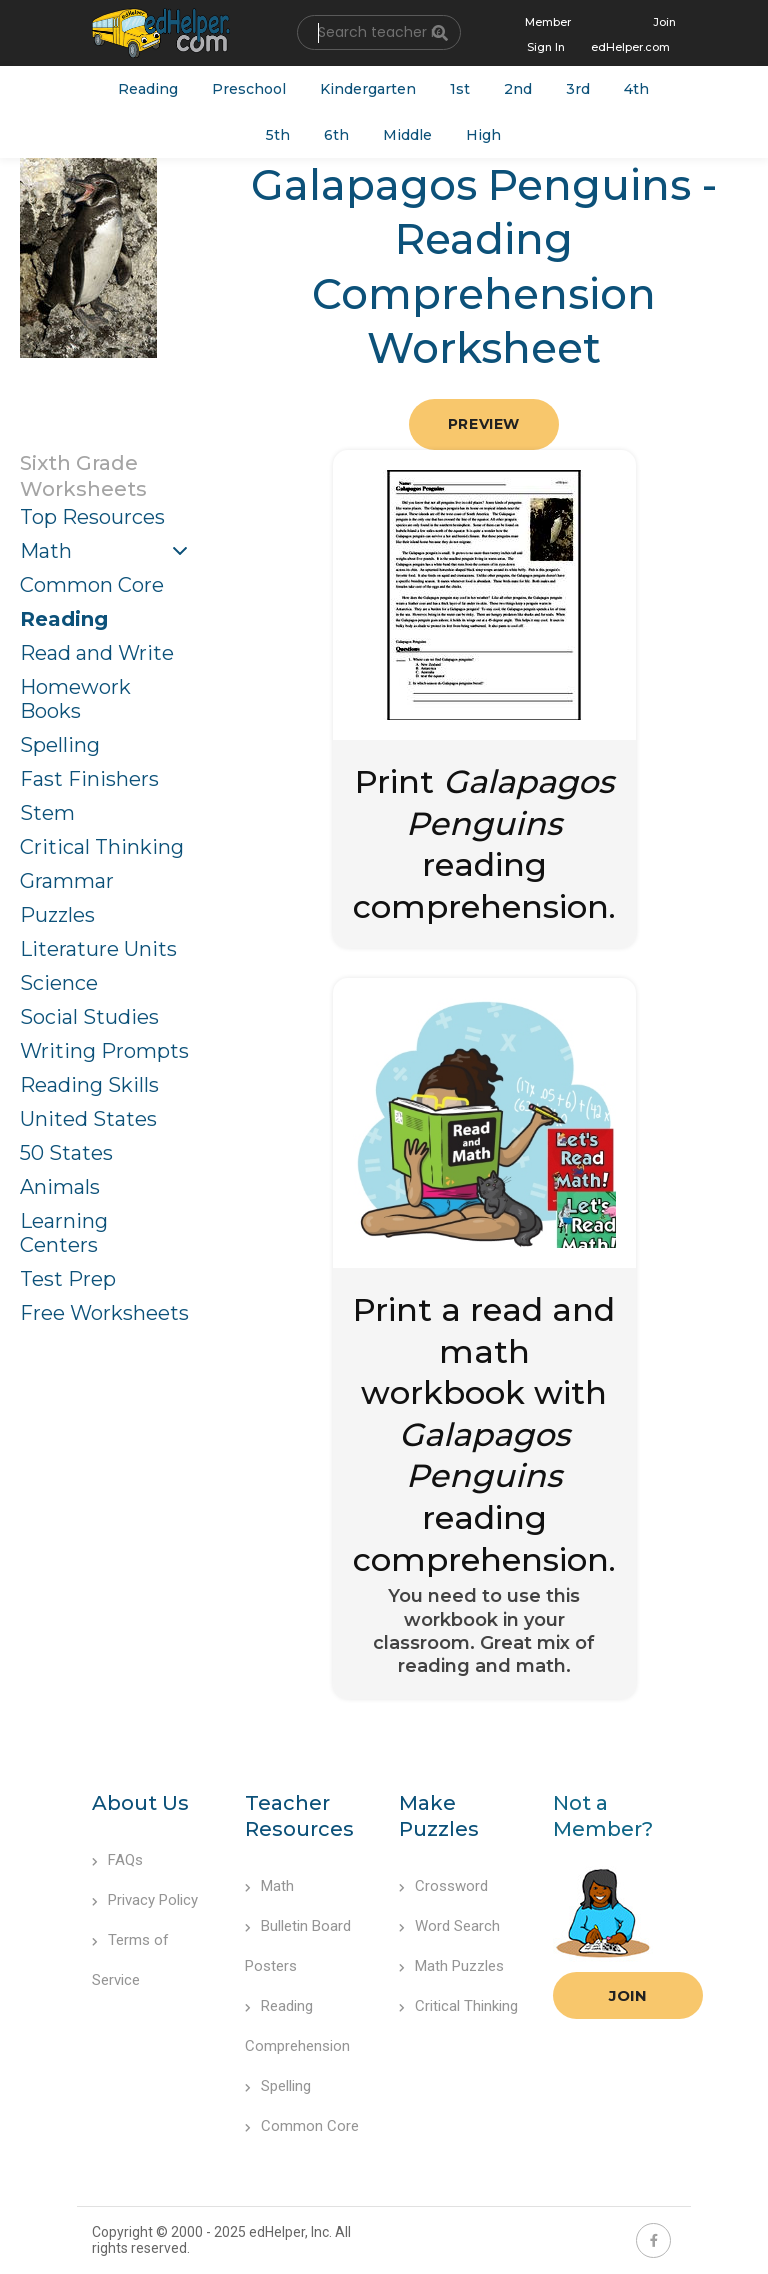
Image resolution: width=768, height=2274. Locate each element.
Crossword (443, 1886)
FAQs (117, 1860)
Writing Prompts (104, 1051)
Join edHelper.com (633, 34)
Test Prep (68, 1279)
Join (628, 1995)
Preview (484, 424)
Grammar (67, 881)
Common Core (92, 585)
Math (46, 551)
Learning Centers (64, 1233)
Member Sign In (548, 34)
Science (59, 983)
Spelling (60, 745)
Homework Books (75, 699)
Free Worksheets (104, 1313)
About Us (140, 1803)
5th (278, 135)
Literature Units (98, 949)
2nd (518, 89)
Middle (407, 135)
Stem (47, 813)
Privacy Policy (145, 1900)
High (483, 135)
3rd (578, 89)
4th (636, 89)
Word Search (449, 1926)
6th (336, 135)
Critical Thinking (102, 847)
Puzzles (57, 915)
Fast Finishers (89, 779)
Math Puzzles (451, 1966)
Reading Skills (89, 1085)
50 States (66, 1153)
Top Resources (92, 517)
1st (460, 89)
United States (88, 1119)
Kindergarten (368, 89)
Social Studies (89, 1017)
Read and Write (97, 653)
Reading (148, 89)
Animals (60, 1187)
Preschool (249, 89)
